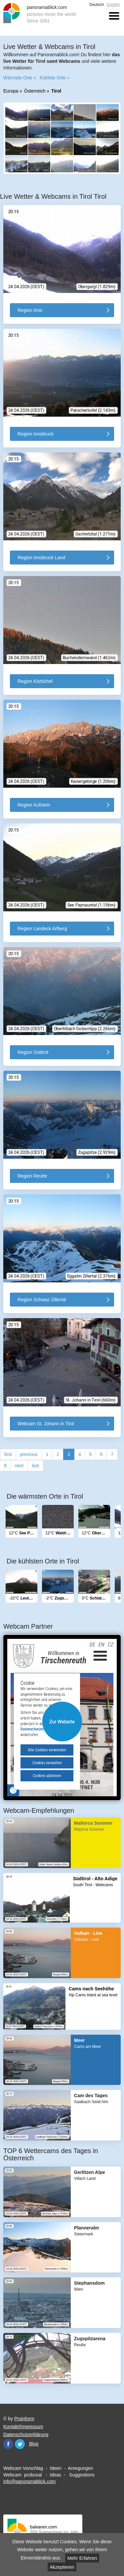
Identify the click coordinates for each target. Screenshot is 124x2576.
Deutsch (96, 4)
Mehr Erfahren (82, 2558)
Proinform (24, 2418)
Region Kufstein (34, 805)
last (35, 1465)
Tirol (56, 91)
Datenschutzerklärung (25, 2434)
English (113, 4)
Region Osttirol (33, 1052)
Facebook (8, 2444)
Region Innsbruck (36, 433)
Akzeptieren (62, 2567)
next (19, 1465)
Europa (10, 91)
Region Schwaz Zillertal (42, 1299)
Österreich (35, 91)
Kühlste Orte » (54, 77)
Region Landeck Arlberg (42, 928)
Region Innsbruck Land (41, 557)
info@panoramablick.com (29, 2481)
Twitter (20, 2444)
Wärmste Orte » (19, 77)
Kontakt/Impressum (23, 2426)
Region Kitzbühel (35, 681)
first (8, 1454)
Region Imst (30, 310)
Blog (33, 2443)
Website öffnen (62, 1721)
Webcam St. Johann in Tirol (46, 1423)
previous (29, 1454)
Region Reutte (32, 1176)
